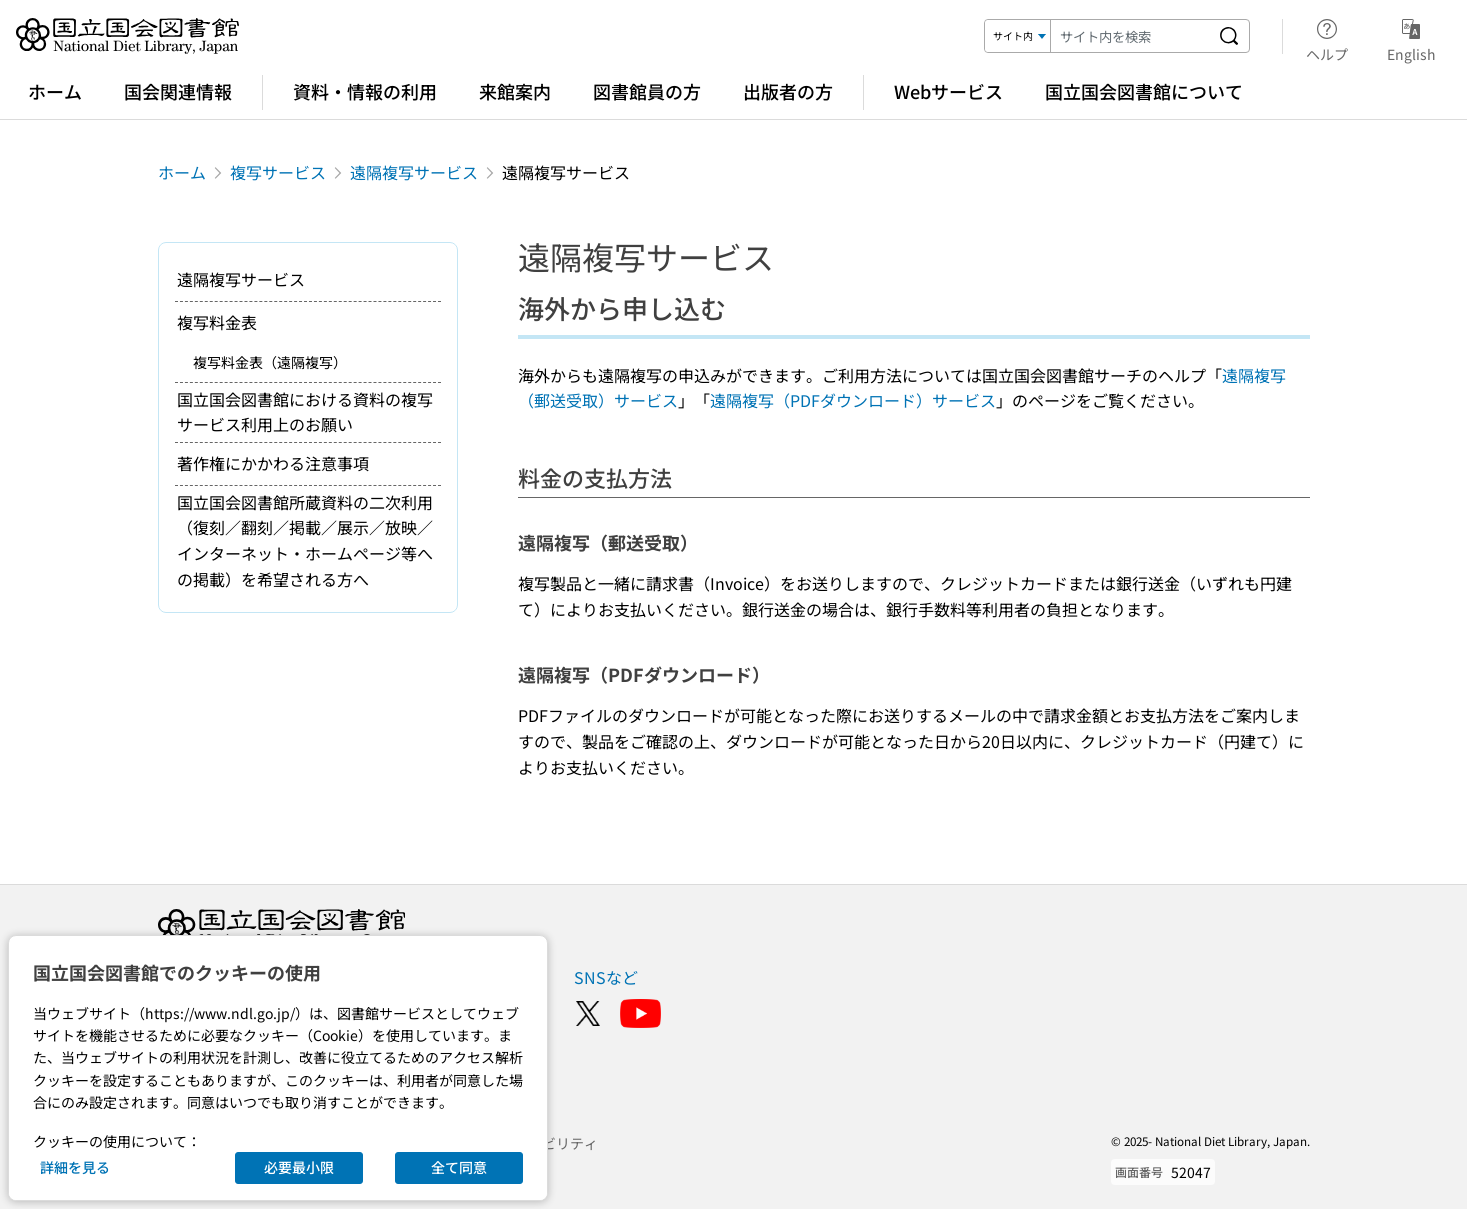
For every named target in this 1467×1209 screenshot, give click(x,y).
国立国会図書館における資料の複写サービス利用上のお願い (305, 412)
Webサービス (948, 91)
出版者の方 (788, 91)
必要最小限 (299, 1167)
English (1411, 37)
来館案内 (515, 91)
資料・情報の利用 (365, 91)
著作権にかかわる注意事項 (273, 463)
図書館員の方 (647, 91)
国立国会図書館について (1144, 91)
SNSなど (606, 977)
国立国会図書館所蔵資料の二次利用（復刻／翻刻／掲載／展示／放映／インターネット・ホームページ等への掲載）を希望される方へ (305, 540)
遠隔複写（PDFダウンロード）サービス (853, 400)
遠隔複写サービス (414, 172)
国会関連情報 (178, 91)
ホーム (55, 91)
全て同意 (459, 1167)
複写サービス (278, 172)
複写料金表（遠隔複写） (270, 362)
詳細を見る (75, 1167)
